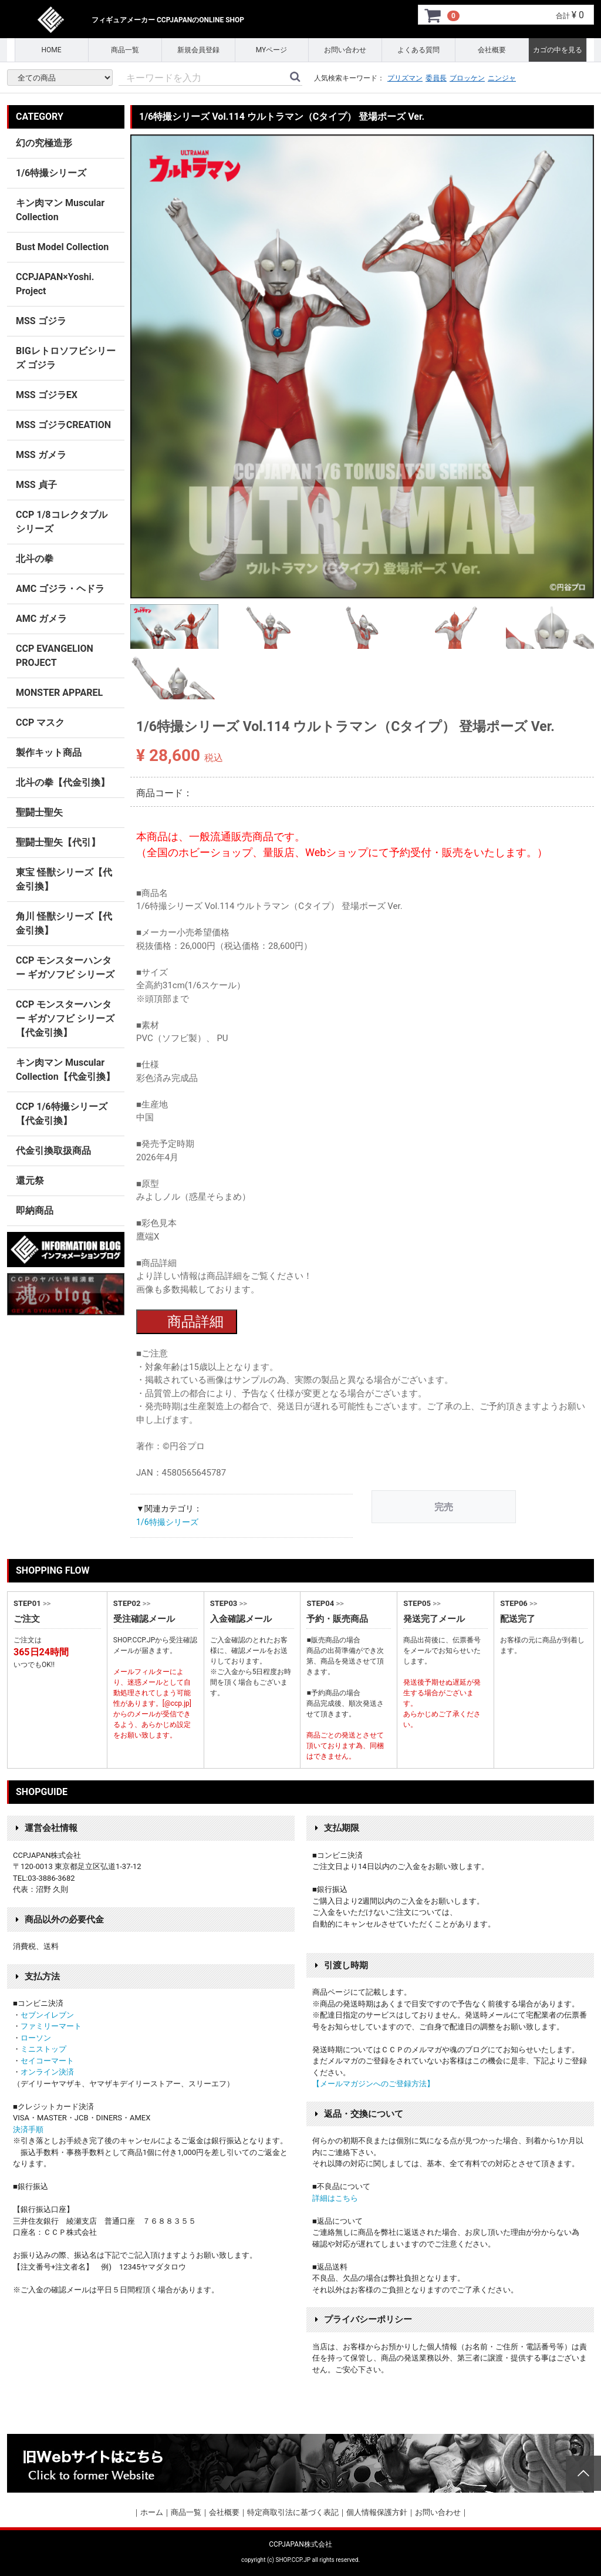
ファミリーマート (51, 2026)
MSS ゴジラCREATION (63, 424)
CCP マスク (40, 722)
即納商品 (34, 1210)
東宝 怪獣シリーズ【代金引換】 (64, 879)
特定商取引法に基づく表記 (293, 2512)
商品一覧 (125, 50)
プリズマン (405, 78)
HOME (51, 50)
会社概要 (492, 50)
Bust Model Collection (62, 246)
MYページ (272, 50)
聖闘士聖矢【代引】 (58, 842)
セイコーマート (47, 2060)
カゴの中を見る (557, 50)
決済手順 (28, 2129)
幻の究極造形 (44, 143)
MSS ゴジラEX (46, 394)
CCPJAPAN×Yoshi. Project (55, 284)
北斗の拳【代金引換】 (63, 782)
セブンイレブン (47, 2015)
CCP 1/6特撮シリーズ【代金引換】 (61, 1113)
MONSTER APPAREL (59, 692)
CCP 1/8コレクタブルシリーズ (61, 521)
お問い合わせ (345, 50)
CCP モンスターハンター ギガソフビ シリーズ (65, 967)
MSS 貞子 (36, 484)
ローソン (36, 2037)
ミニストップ (43, 2049)
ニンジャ (502, 78)
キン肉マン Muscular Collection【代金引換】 (65, 1069)
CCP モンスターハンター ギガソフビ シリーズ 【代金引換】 (65, 1018)
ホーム (151, 2512)
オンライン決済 (47, 2071)
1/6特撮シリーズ (167, 1522)
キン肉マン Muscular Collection (60, 210)
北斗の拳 (34, 558)
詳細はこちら (335, 2198)
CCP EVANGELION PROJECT (54, 655)
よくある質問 (418, 50)
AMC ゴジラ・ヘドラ (60, 588)
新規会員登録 (198, 50)
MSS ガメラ (41, 454)
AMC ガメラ (41, 618)
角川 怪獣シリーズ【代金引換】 (64, 923)
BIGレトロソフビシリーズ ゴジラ (66, 358)
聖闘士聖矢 (39, 812)
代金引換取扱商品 (53, 1150)
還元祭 (30, 1180)
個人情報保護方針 (376, 2512)
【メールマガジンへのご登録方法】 (373, 2083)
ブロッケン (467, 78)
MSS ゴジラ (41, 320)
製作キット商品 (49, 752)
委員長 (436, 78)
